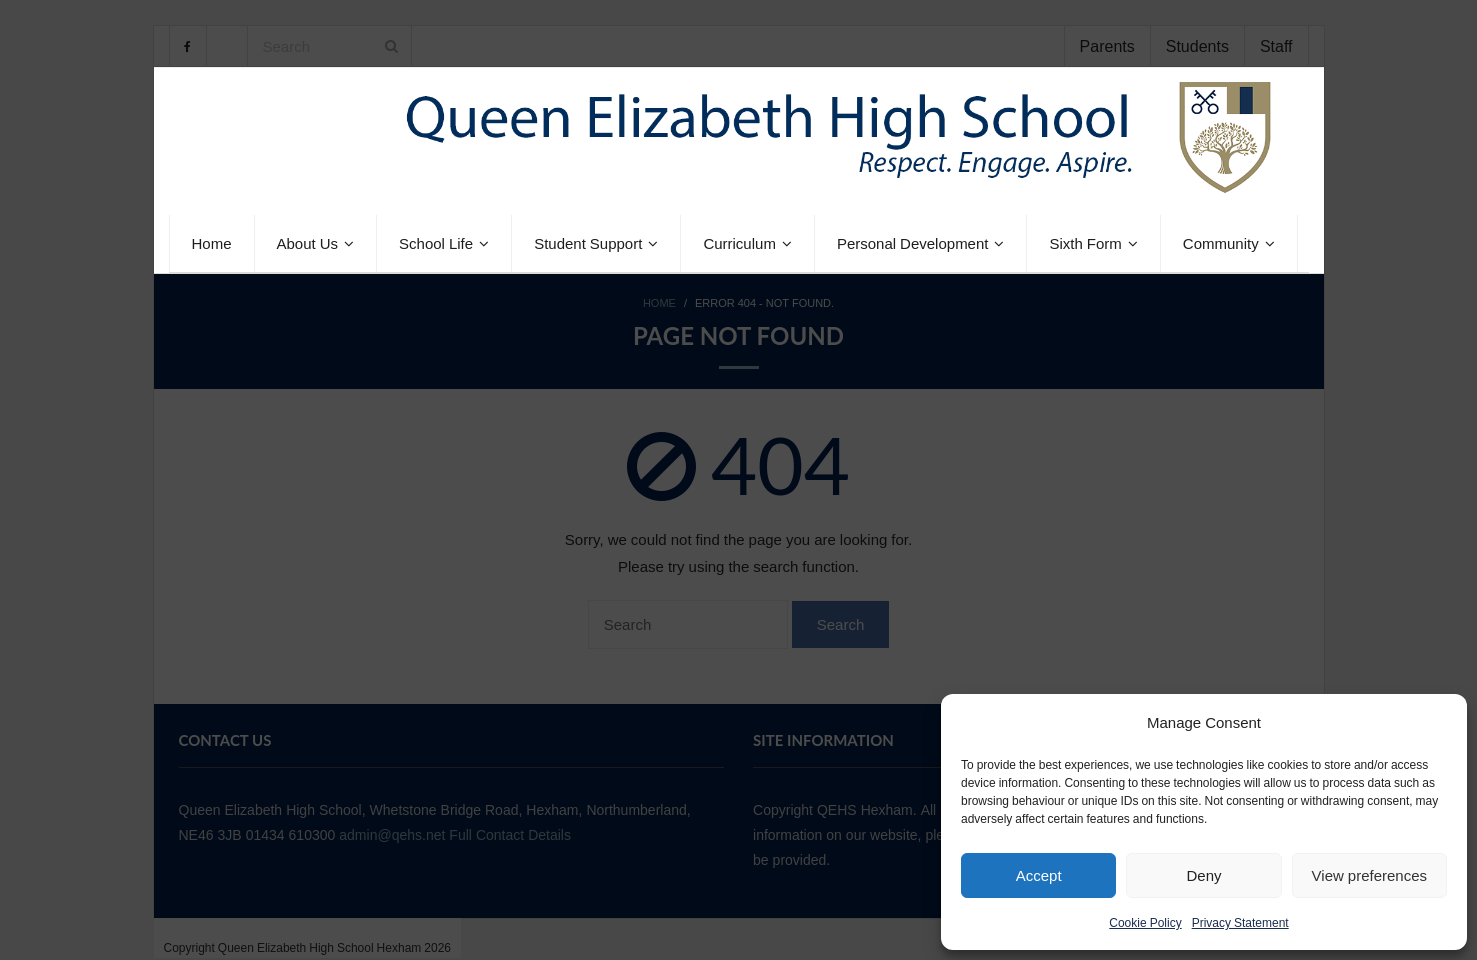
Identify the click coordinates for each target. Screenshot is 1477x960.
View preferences (1369, 875)
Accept (1039, 875)
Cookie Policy (1145, 923)
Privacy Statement (1240, 923)
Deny (1203, 875)
